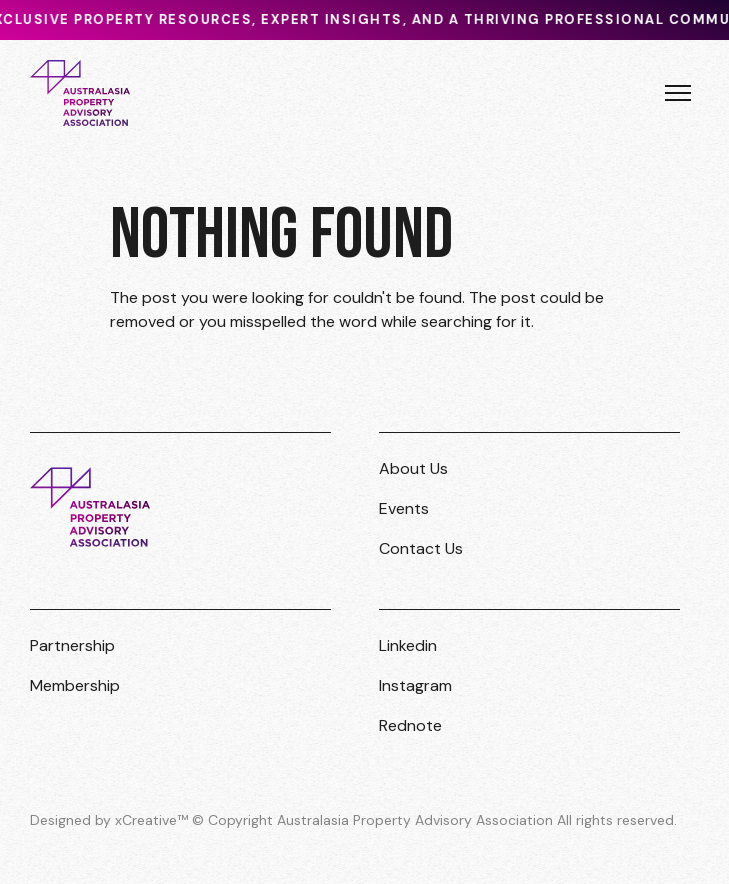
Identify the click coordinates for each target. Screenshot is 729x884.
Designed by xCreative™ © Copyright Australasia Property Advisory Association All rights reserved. (353, 820)
